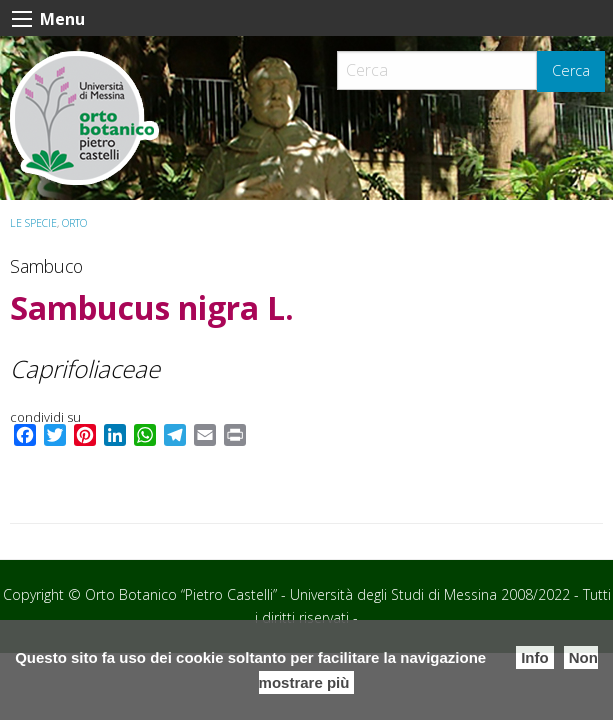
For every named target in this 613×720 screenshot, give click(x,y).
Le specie (33, 223)
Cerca (571, 70)
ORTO (74, 223)
